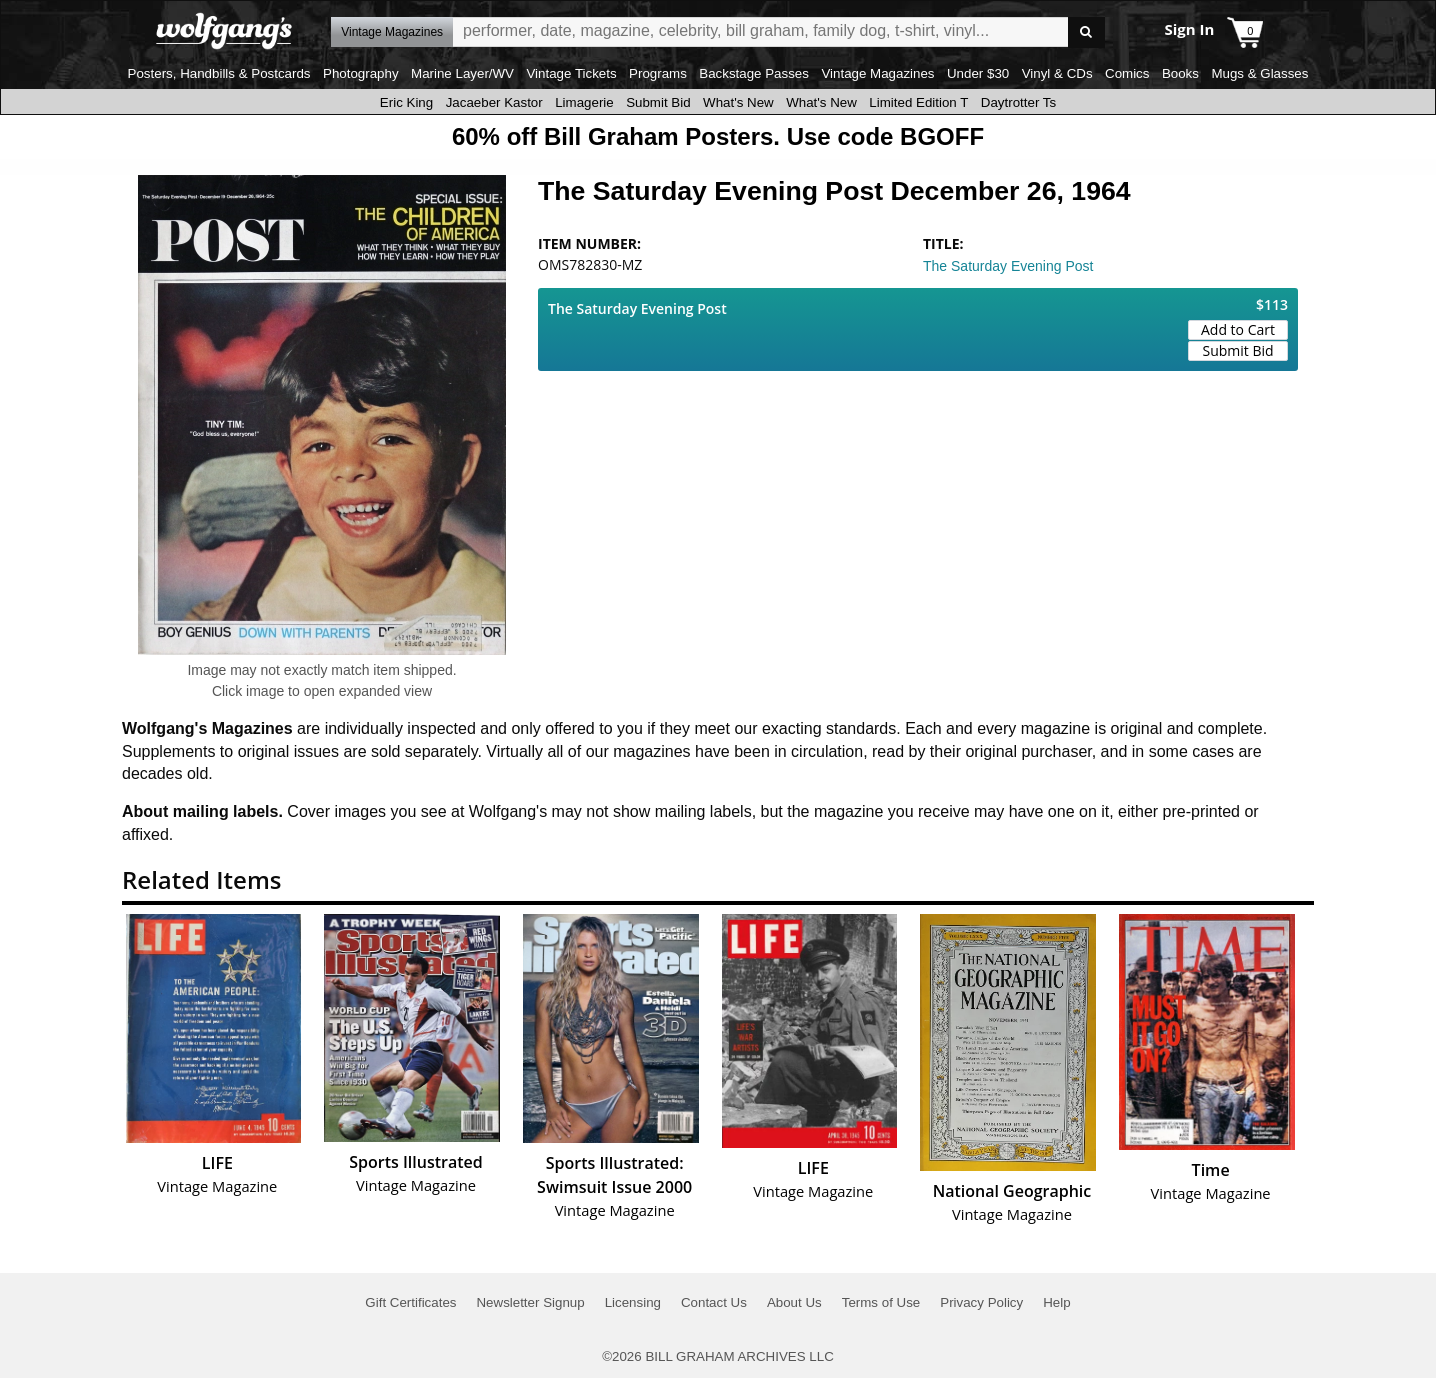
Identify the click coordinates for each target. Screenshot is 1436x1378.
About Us (794, 1302)
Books (1180, 73)
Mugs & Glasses (1259, 73)
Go (1086, 32)
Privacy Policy (981, 1302)
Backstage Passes (754, 73)
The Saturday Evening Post (1008, 266)
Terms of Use (881, 1302)
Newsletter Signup (530, 1302)
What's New (738, 102)
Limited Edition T (918, 102)
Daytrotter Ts (1018, 102)
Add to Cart (1238, 329)
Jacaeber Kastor (494, 102)
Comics (1127, 73)
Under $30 (978, 73)
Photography (361, 73)
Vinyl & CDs (1057, 73)
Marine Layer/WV (462, 73)
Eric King (406, 102)
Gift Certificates (410, 1302)
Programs (658, 73)
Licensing (633, 1302)
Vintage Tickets (571, 73)
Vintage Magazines (877, 73)
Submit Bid (658, 102)
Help (1056, 1302)
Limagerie (584, 102)
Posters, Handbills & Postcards (219, 73)
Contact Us (714, 1302)
